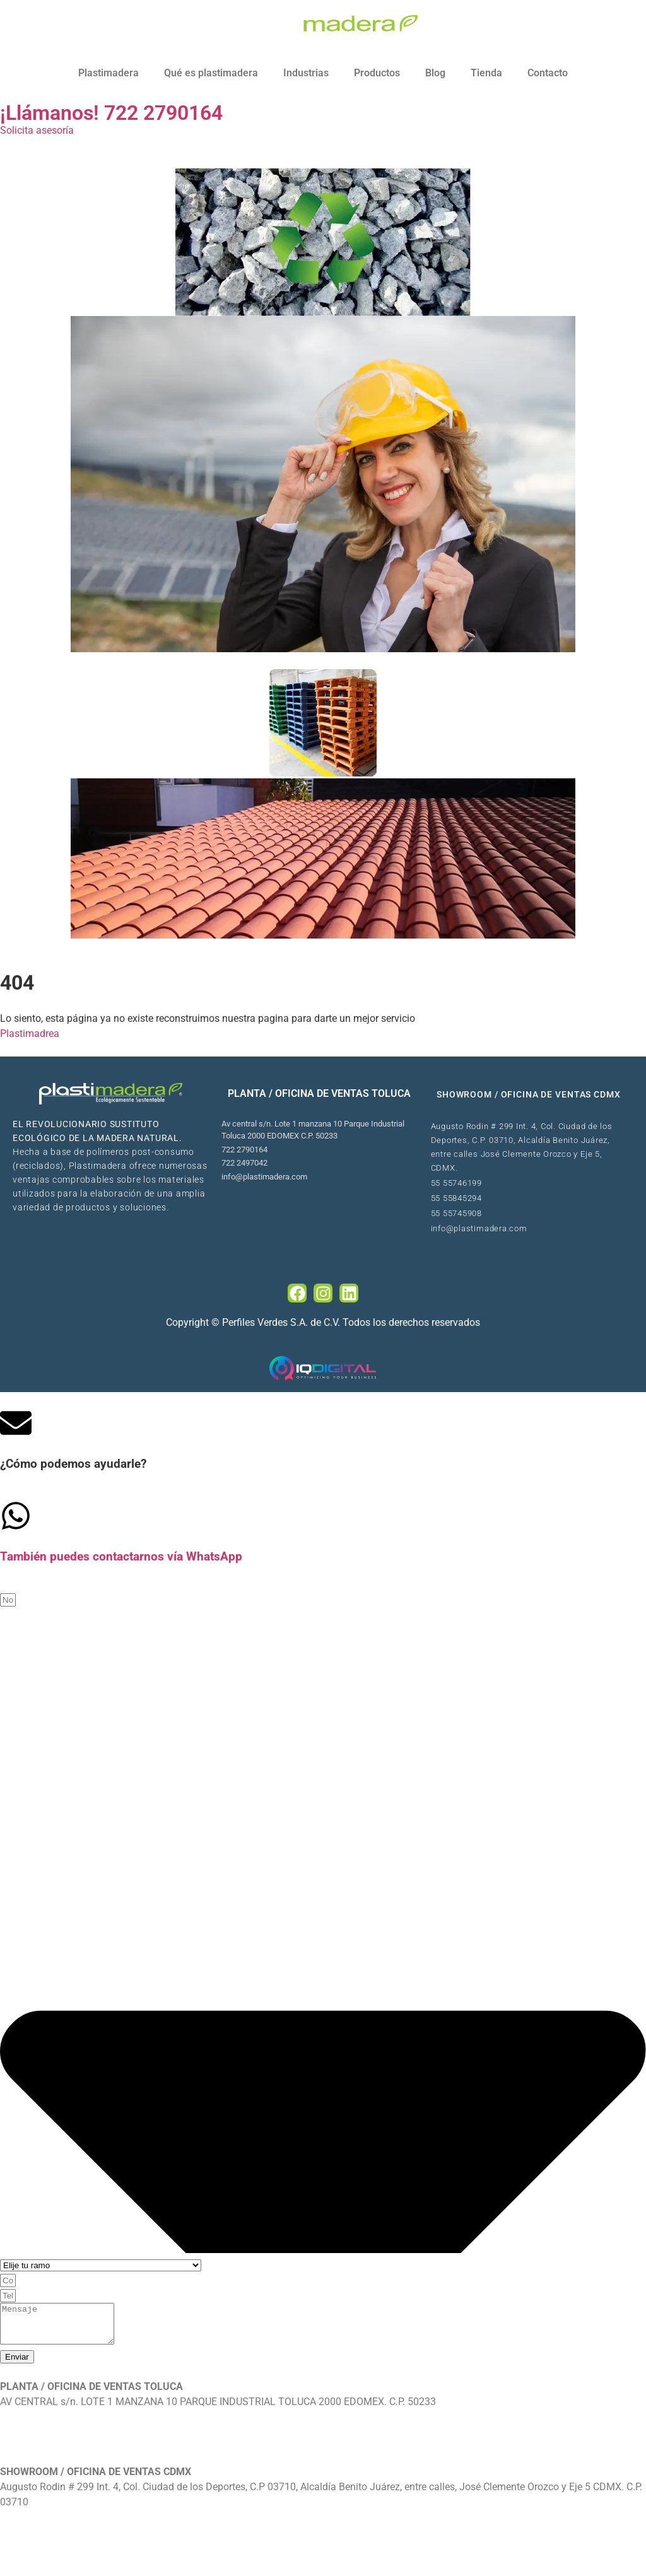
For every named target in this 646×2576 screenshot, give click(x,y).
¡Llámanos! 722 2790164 (111, 113)
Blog (435, 73)
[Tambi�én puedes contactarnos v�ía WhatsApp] (16, 1515)
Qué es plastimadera (211, 73)
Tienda (486, 73)
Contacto (547, 73)
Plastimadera (108, 73)
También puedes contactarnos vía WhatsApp (121, 1557)
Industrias (306, 73)
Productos (377, 73)
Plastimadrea (29, 1033)
